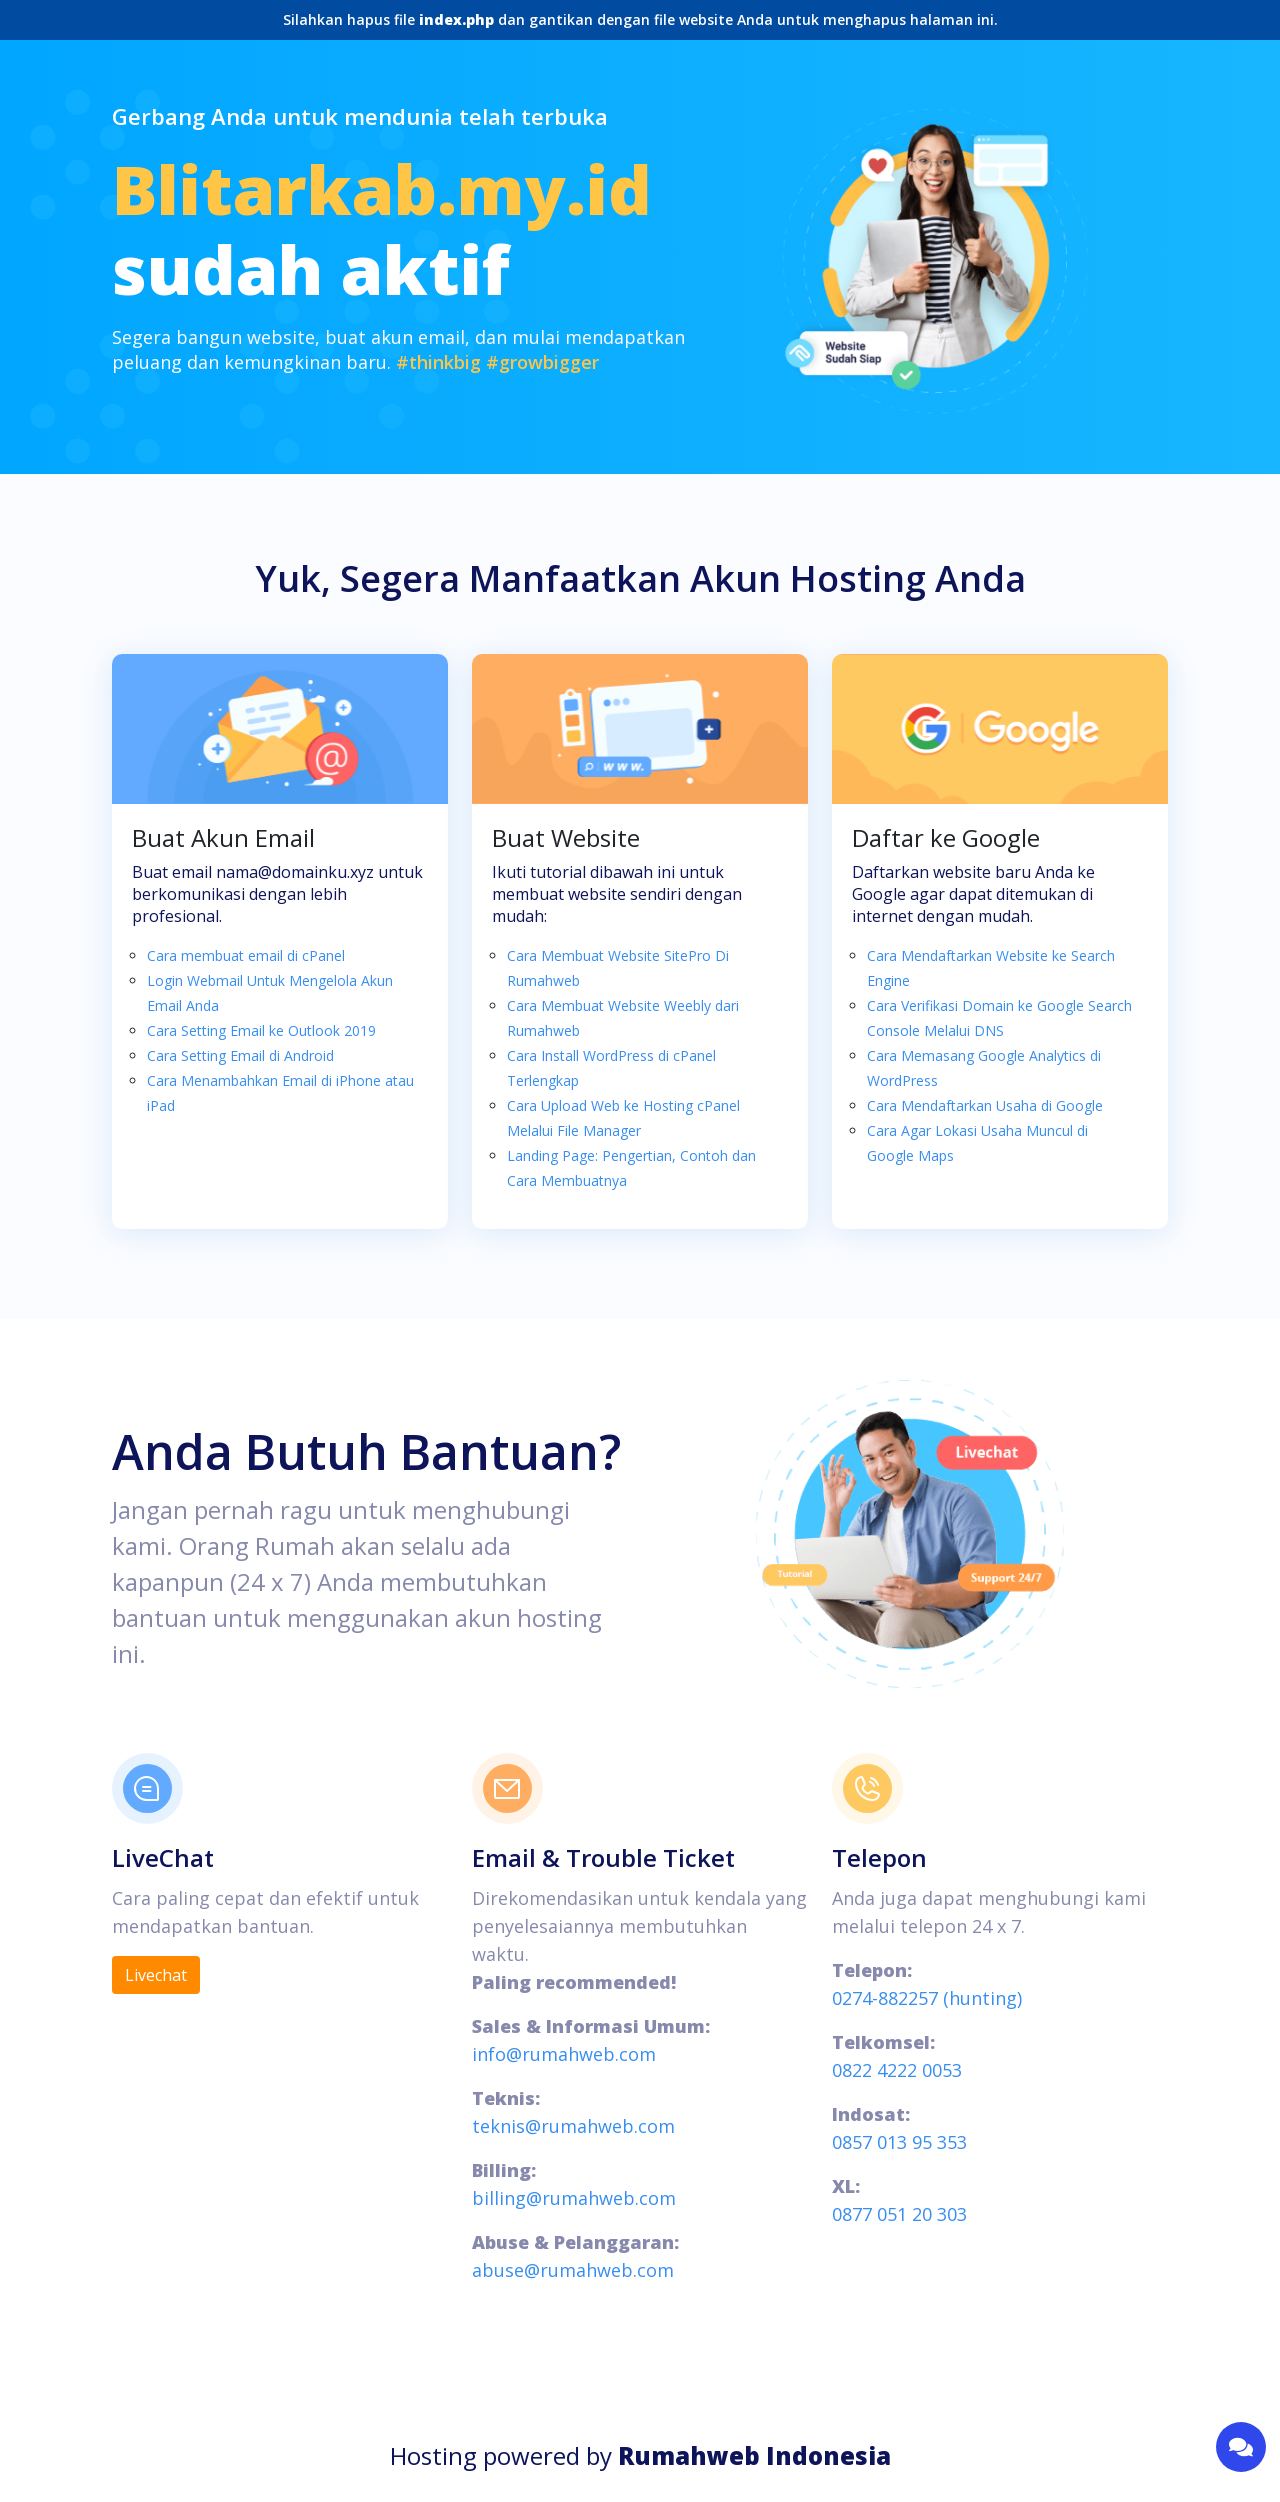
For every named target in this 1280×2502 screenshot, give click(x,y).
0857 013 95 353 (899, 2142)
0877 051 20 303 (899, 2214)
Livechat (156, 1975)
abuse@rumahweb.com (573, 2270)
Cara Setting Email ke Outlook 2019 (261, 1030)
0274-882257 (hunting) (927, 1998)
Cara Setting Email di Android (240, 1055)
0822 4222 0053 (897, 2070)
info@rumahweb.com (564, 2054)
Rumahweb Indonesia (754, 2455)
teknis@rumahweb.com (573, 2126)
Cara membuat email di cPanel (246, 955)
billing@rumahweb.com (574, 2198)
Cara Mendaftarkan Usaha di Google (985, 1105)
